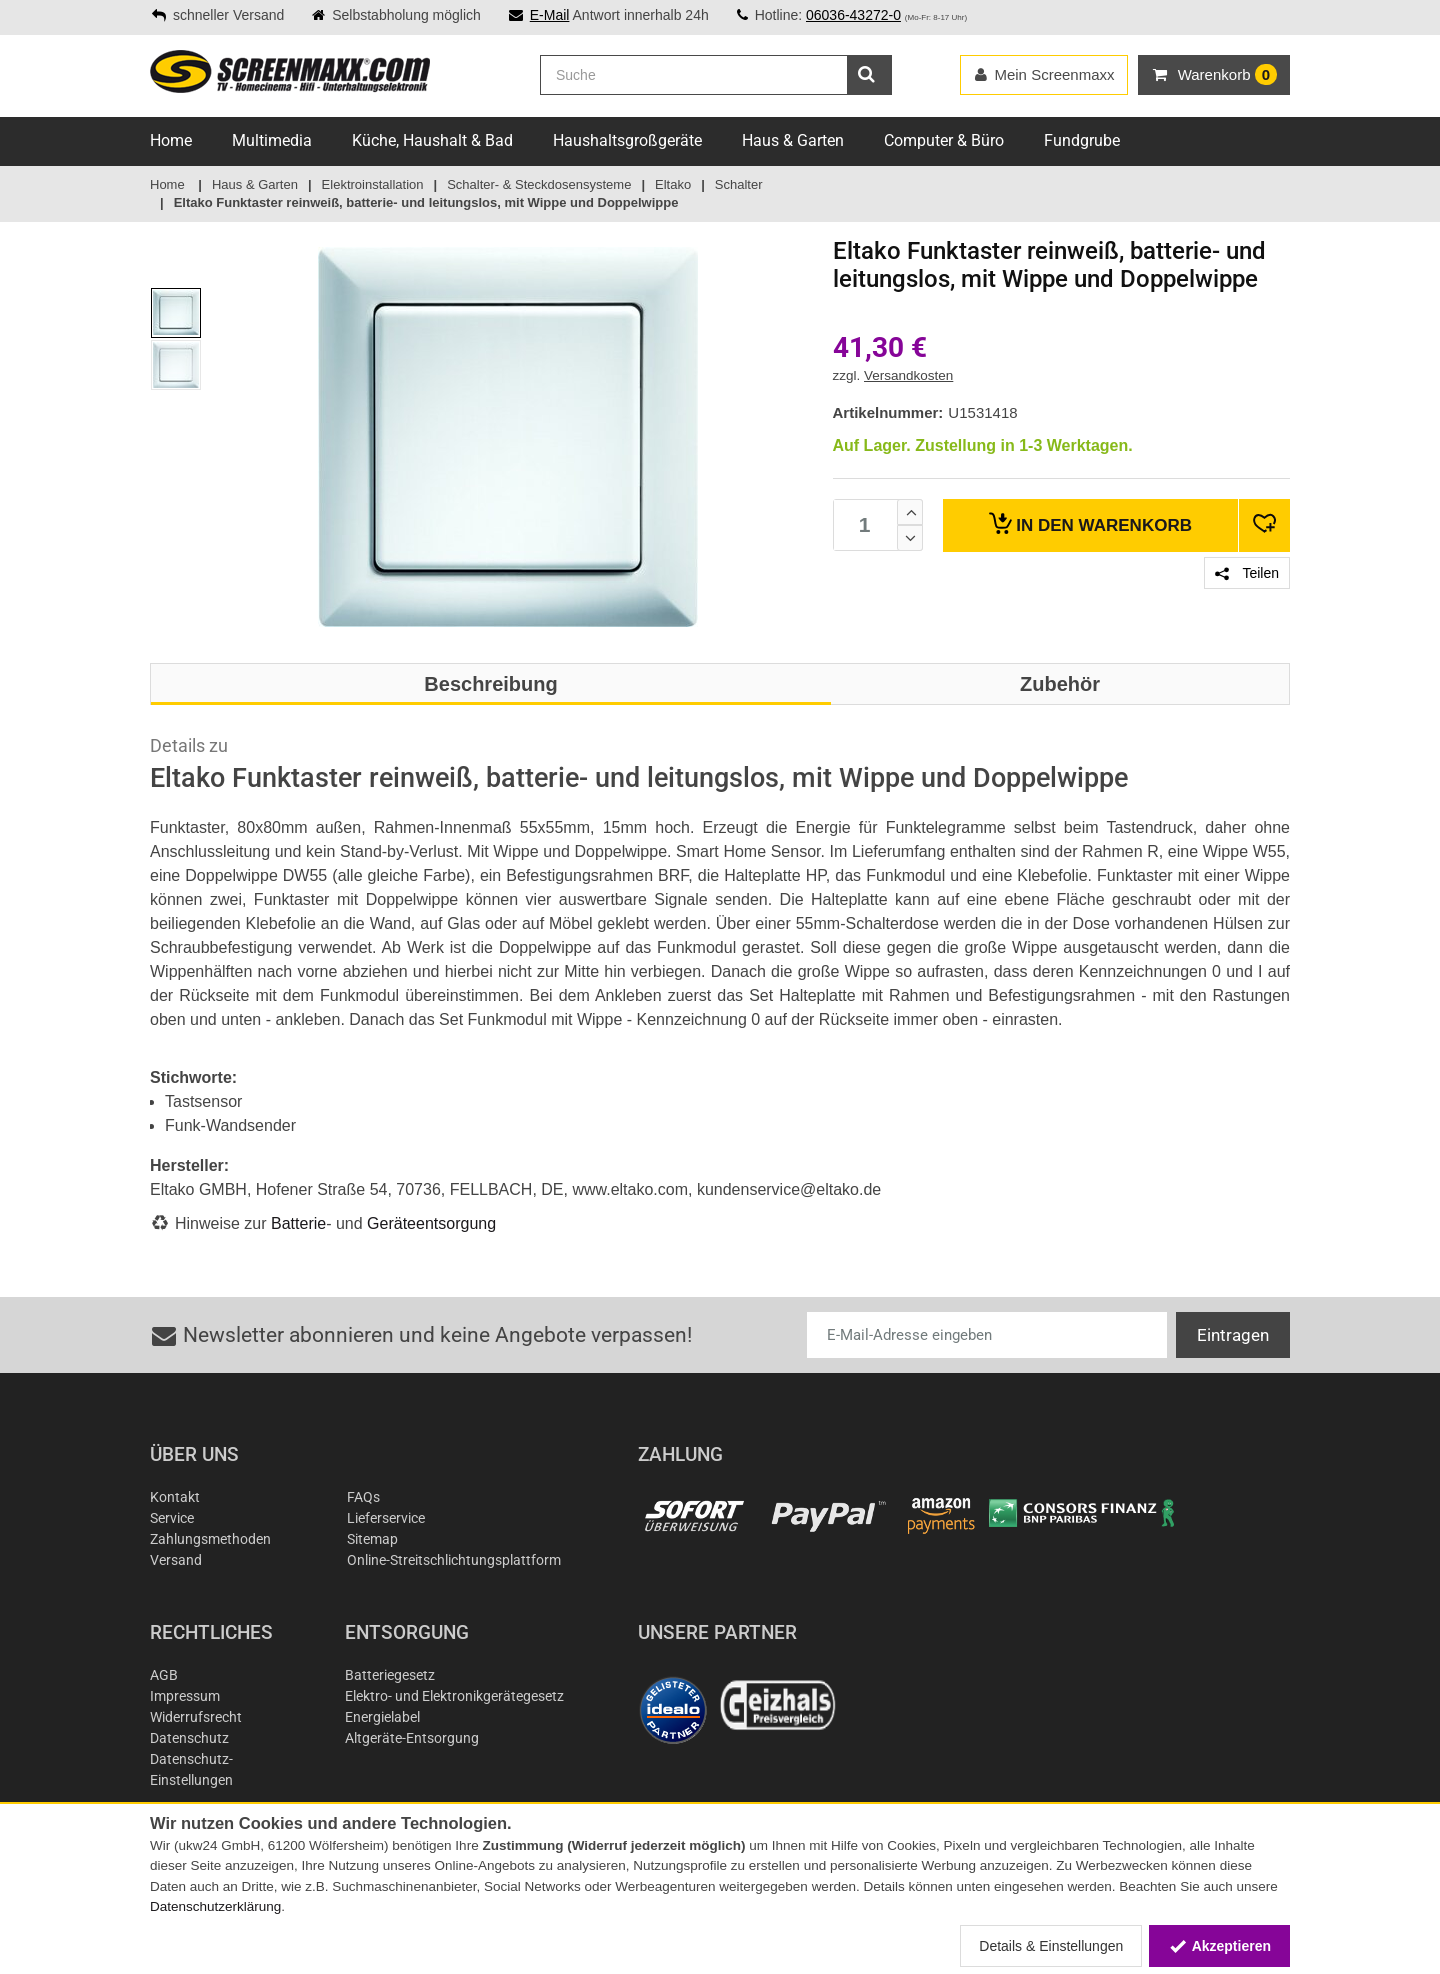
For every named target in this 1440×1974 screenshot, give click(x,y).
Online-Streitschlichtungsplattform (454, 1560)
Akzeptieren (1219, 1946)
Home (171, 140)
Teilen (1247, 573)
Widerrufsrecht (196, 1717)
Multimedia (272, 140)
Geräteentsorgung (431, 1223)
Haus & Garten (793, 140)
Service (172, 1518)
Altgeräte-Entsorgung (412, 1738)
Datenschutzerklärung (215, 1906)
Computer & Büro (944, 140)
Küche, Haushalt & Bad (432, 140)
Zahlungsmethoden (210, 1539)
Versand (176, 1560)
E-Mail (550, 15)
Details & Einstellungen (1051, 1946)
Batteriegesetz (390, 1675)
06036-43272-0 (853, 15)
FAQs (363, 1497)
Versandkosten (908, 375)
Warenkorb (1090, 523)
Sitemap (372, 1539)
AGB (164, 1675)
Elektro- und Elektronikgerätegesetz (454, 1696)
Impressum (185, 1696)
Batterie (298, 1223)
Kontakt (175, 1497)
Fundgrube (1082, 140)
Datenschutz (189, 1738)
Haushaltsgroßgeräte (627, 140)
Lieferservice (386, 1518)
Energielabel (382, 1717)
